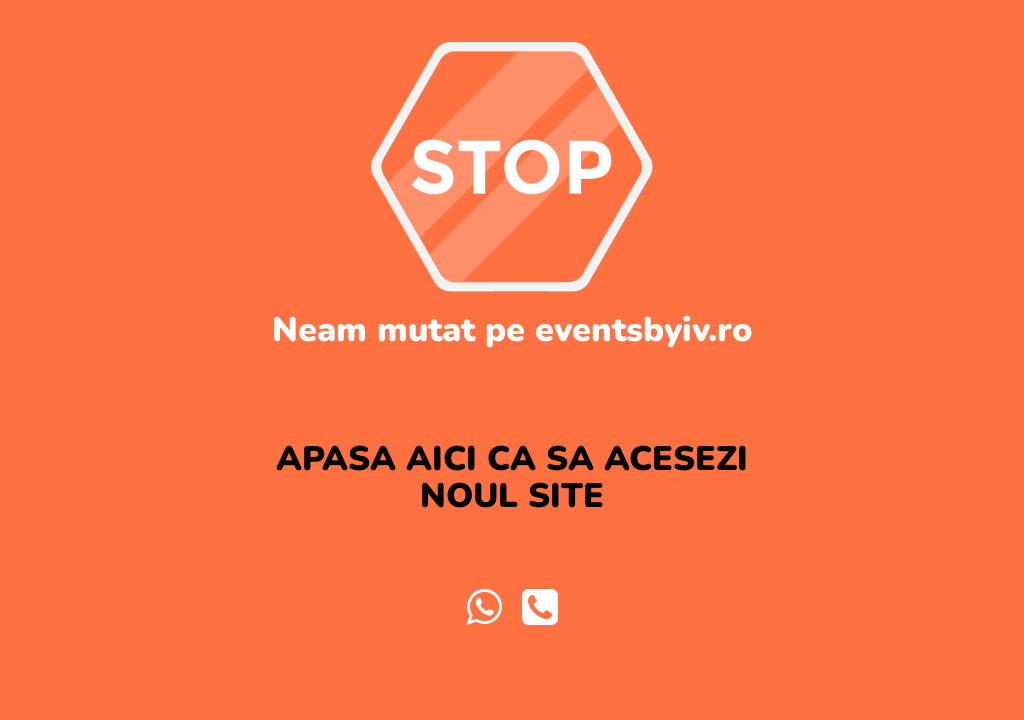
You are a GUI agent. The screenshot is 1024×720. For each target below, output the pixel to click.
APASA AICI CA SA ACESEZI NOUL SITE (512, 477)
